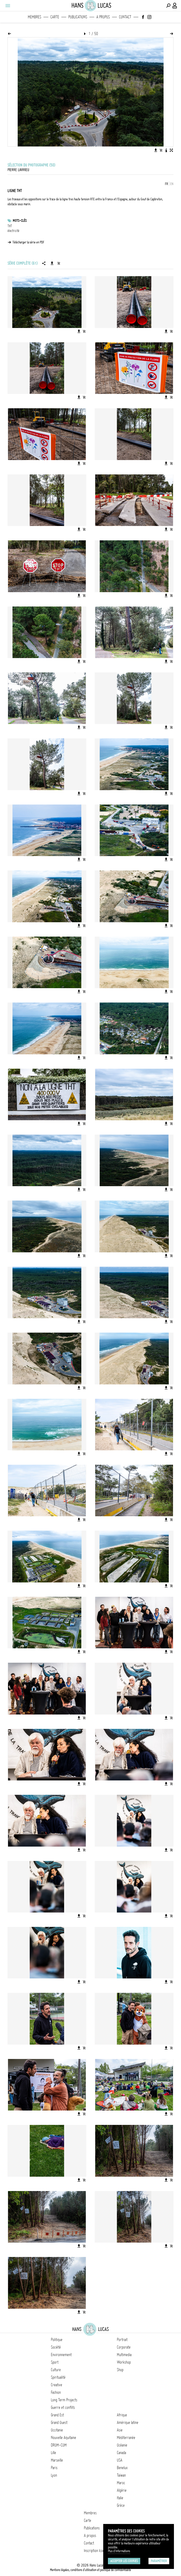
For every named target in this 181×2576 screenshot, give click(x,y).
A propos (103, 17)
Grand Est (57, 2415)
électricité (13, 231)
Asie (120, 2430)
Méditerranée (126, 2437)
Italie (120, 2497)
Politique (56, 2339)
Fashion (56, 2392)
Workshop (124, 2362)
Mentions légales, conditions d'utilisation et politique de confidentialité (90, 2570)
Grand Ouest (59, 2422)
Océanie (122, 2445)
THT (10, 226)
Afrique (122, 2415)
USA (119, 2460)
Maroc (121, 2482)
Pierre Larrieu (18, 169)
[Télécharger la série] (52, 263)
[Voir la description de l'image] (166, 150)
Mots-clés (20, 220)
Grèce (121, 2505)
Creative (56, 2384)
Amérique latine (127, 2422)
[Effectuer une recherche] (168, 5)
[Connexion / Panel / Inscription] (175, 5)
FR (166, 184)
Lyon (54, 2475)
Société (56, 2347)
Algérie (122, 2490)
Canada (121, 2452)
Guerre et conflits (63, 2407)
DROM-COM (59, 2445)
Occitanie (57, 2430)
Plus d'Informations (119, 2551)
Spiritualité (58, 2377)
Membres (34, 17)
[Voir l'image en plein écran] (171, 150)
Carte (54, 17)
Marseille (57, 2460)
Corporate (124, 2347)
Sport (54, 2362)
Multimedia (124, 2354)
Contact (125, 17)
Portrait (122, 2339)
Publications (77, 17)
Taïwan (121, 2475)
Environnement (61, 2354)
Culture (56, 2369)
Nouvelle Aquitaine (63, 2437)
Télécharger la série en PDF (28, 242)
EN (171, 184)
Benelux (122, 2467)
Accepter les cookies (124, 2561)
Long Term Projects (64, 2400)
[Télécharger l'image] (156, 150)
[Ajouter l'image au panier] (161, 150)
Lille (53, 2452)
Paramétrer (159, 2561)
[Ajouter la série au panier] (59, 263)
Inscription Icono (95, 2550)
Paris (54, 2467)
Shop (120, 2369)
